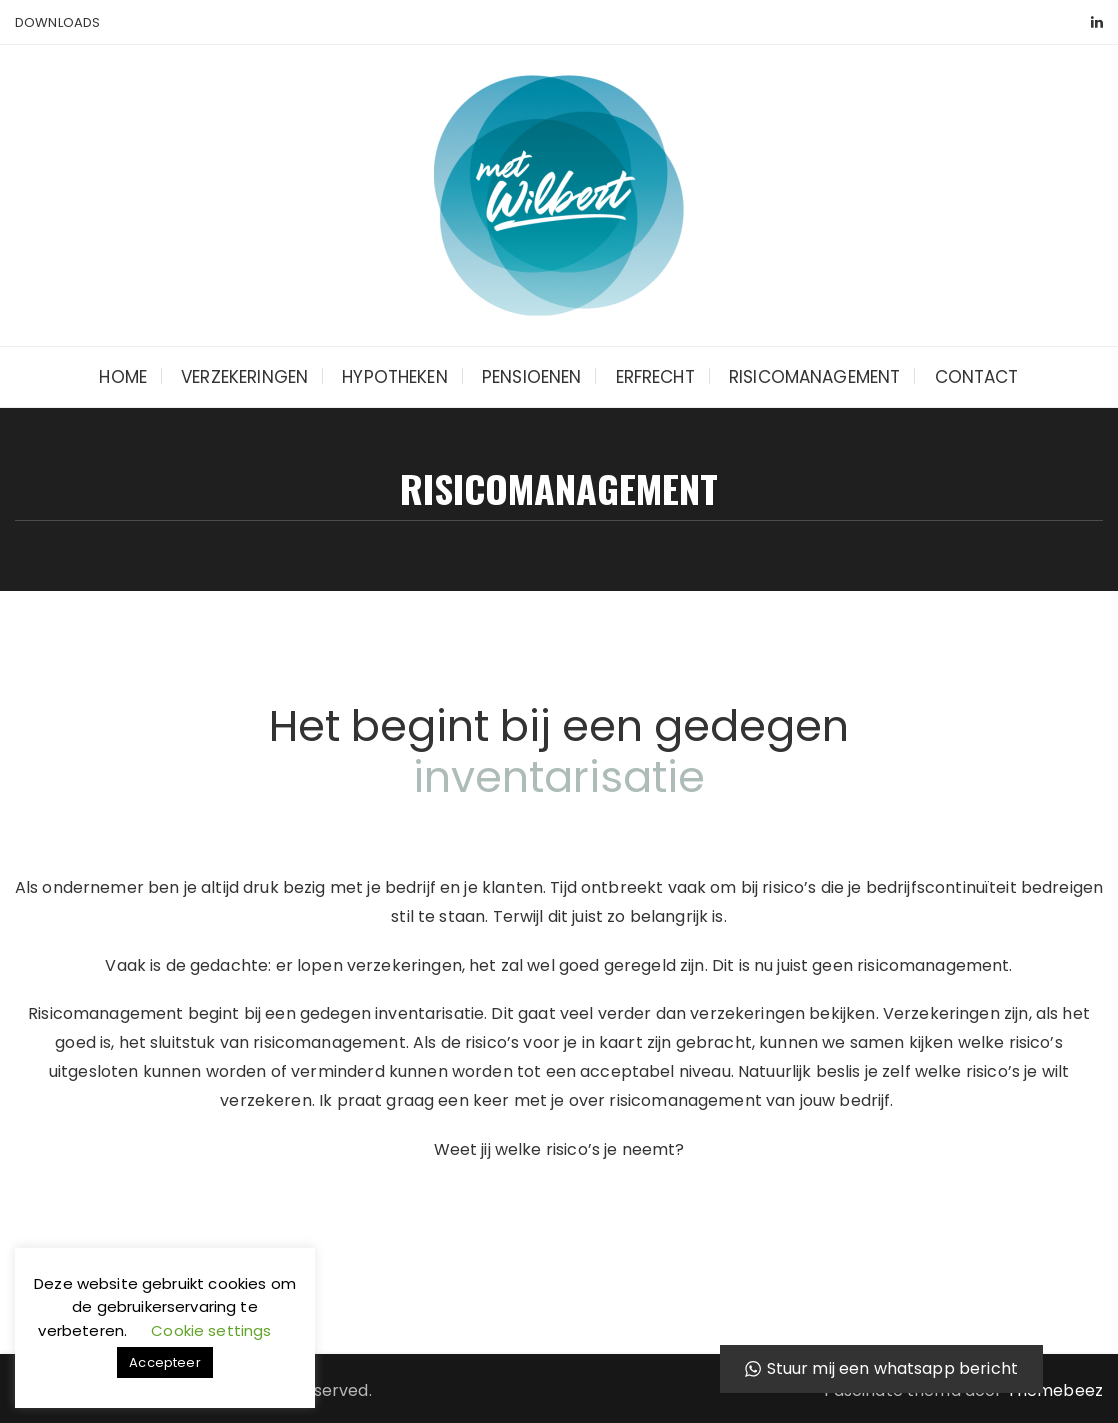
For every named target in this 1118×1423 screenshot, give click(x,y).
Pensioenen (532, 377)
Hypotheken (395, 377)
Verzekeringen (244, 377)
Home (123, 377)
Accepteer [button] (164, 1362)
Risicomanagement (814, 377)
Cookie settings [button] (211, 1330)
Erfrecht (655, 377)
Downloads (57, 22)
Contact (977, 377)
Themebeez (1055, 1390)
